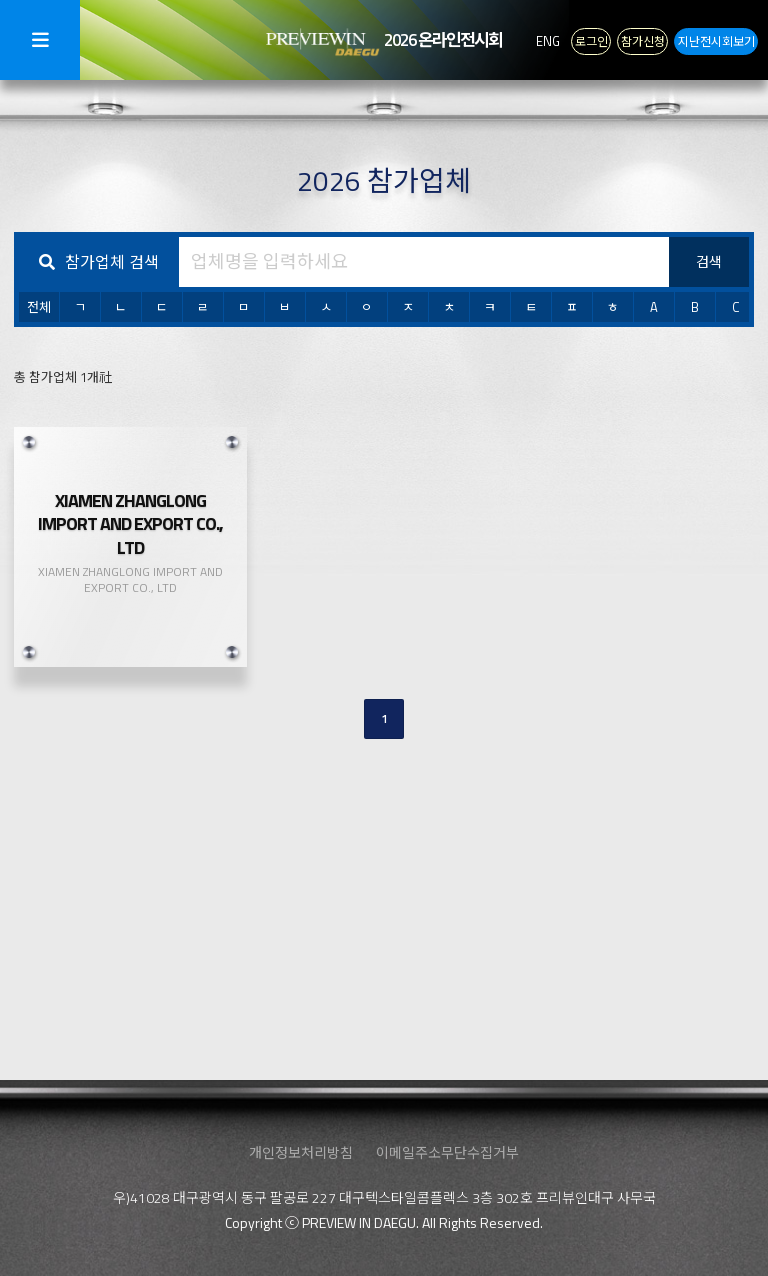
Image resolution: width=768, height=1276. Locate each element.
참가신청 (643, 39)
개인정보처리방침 (301, 1152)
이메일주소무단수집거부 (447, 1152)
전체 (39, 307)
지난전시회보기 (716, 39)
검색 (709, 261)
